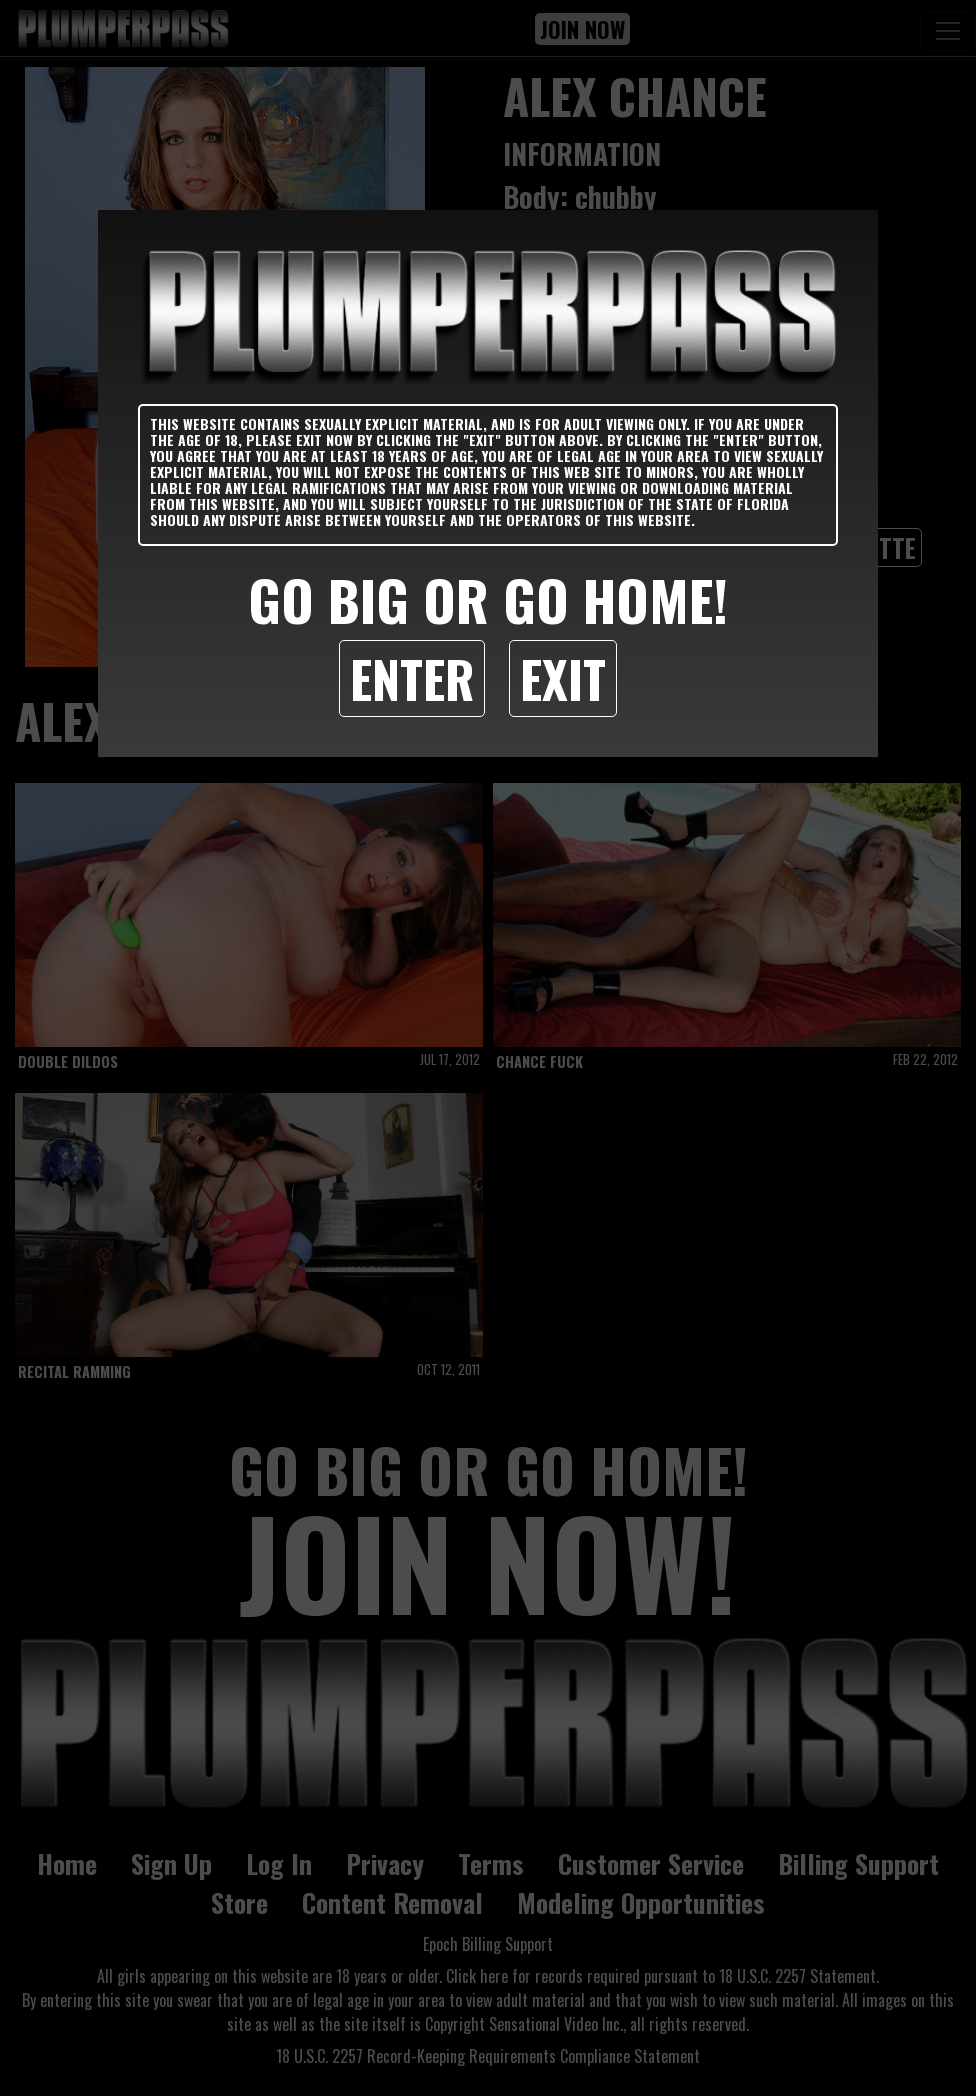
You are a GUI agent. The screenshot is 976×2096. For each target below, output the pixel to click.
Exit (563, 678)
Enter (412, 678)
